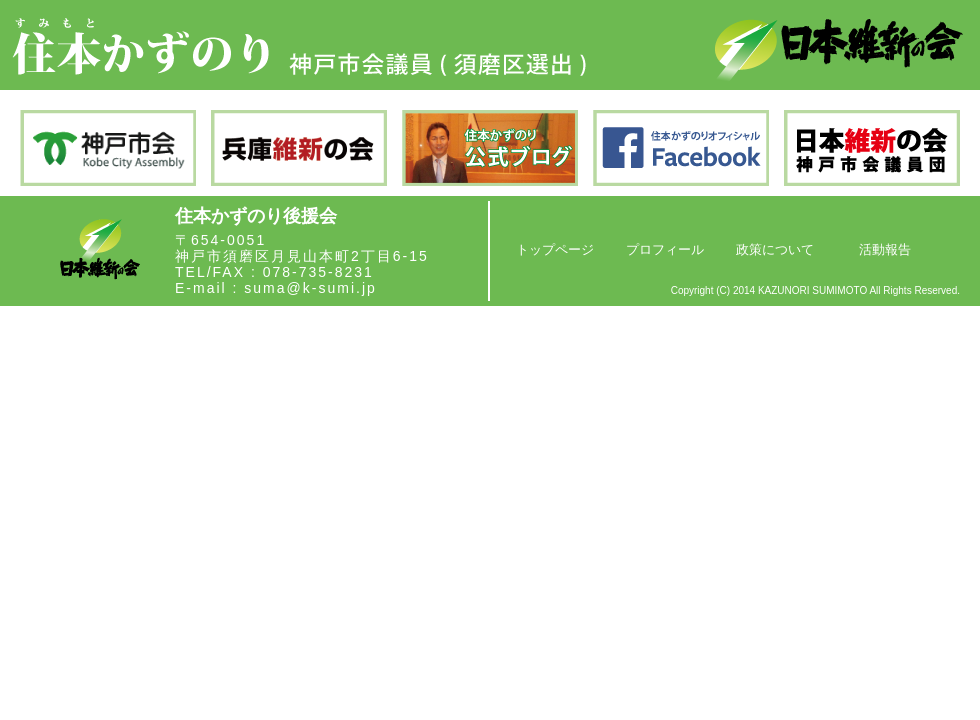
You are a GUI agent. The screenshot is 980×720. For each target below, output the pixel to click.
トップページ (555, 249)
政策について (775, 249)
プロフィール (665, 249)
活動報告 (885, 249)
